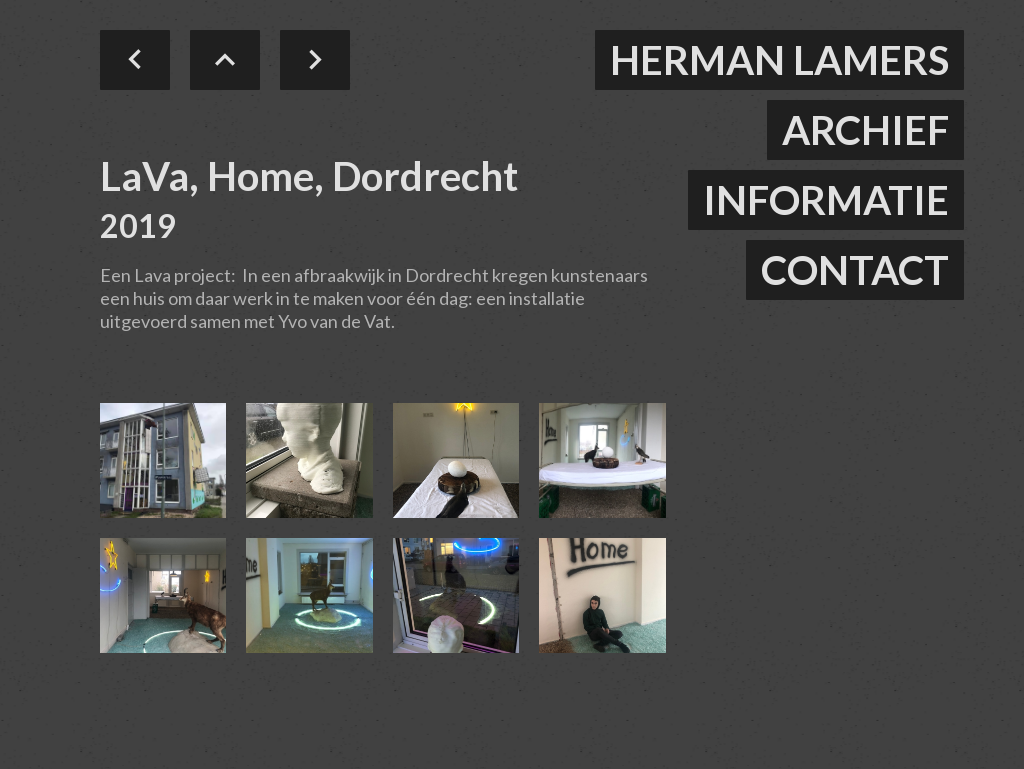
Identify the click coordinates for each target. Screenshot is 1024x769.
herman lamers (779, 60)
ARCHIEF (865, 130)
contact (855, 270)
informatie (826, 200)
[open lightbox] (163, 460)
